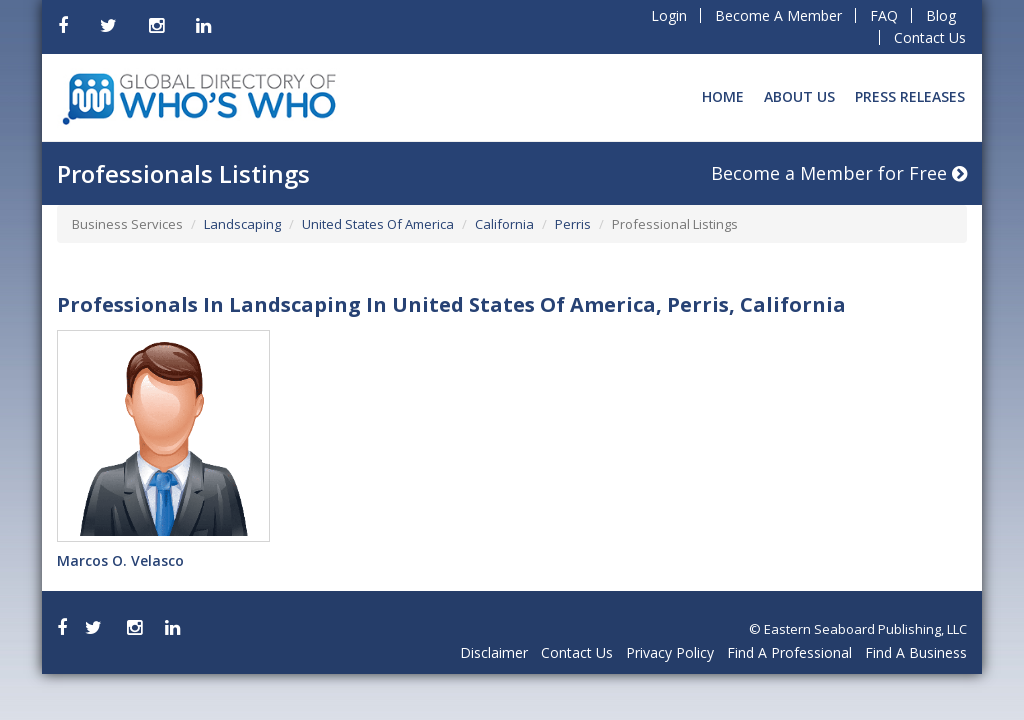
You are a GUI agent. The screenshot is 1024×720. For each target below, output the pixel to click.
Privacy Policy (670, 652)
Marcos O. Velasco (120, 560)
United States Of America (378, 224)
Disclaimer (494, 652)
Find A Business (916, 652)
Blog (941, 15)
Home (723, 96)
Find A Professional (789, 652)
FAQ (884, 15)
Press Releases (910, 96)
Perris (573, 224)
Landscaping (242, 224)
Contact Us (930, 37)
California (504, 224)
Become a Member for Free (839, 173)
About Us (799, 96)
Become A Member (778, 15)
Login (669, 15)
